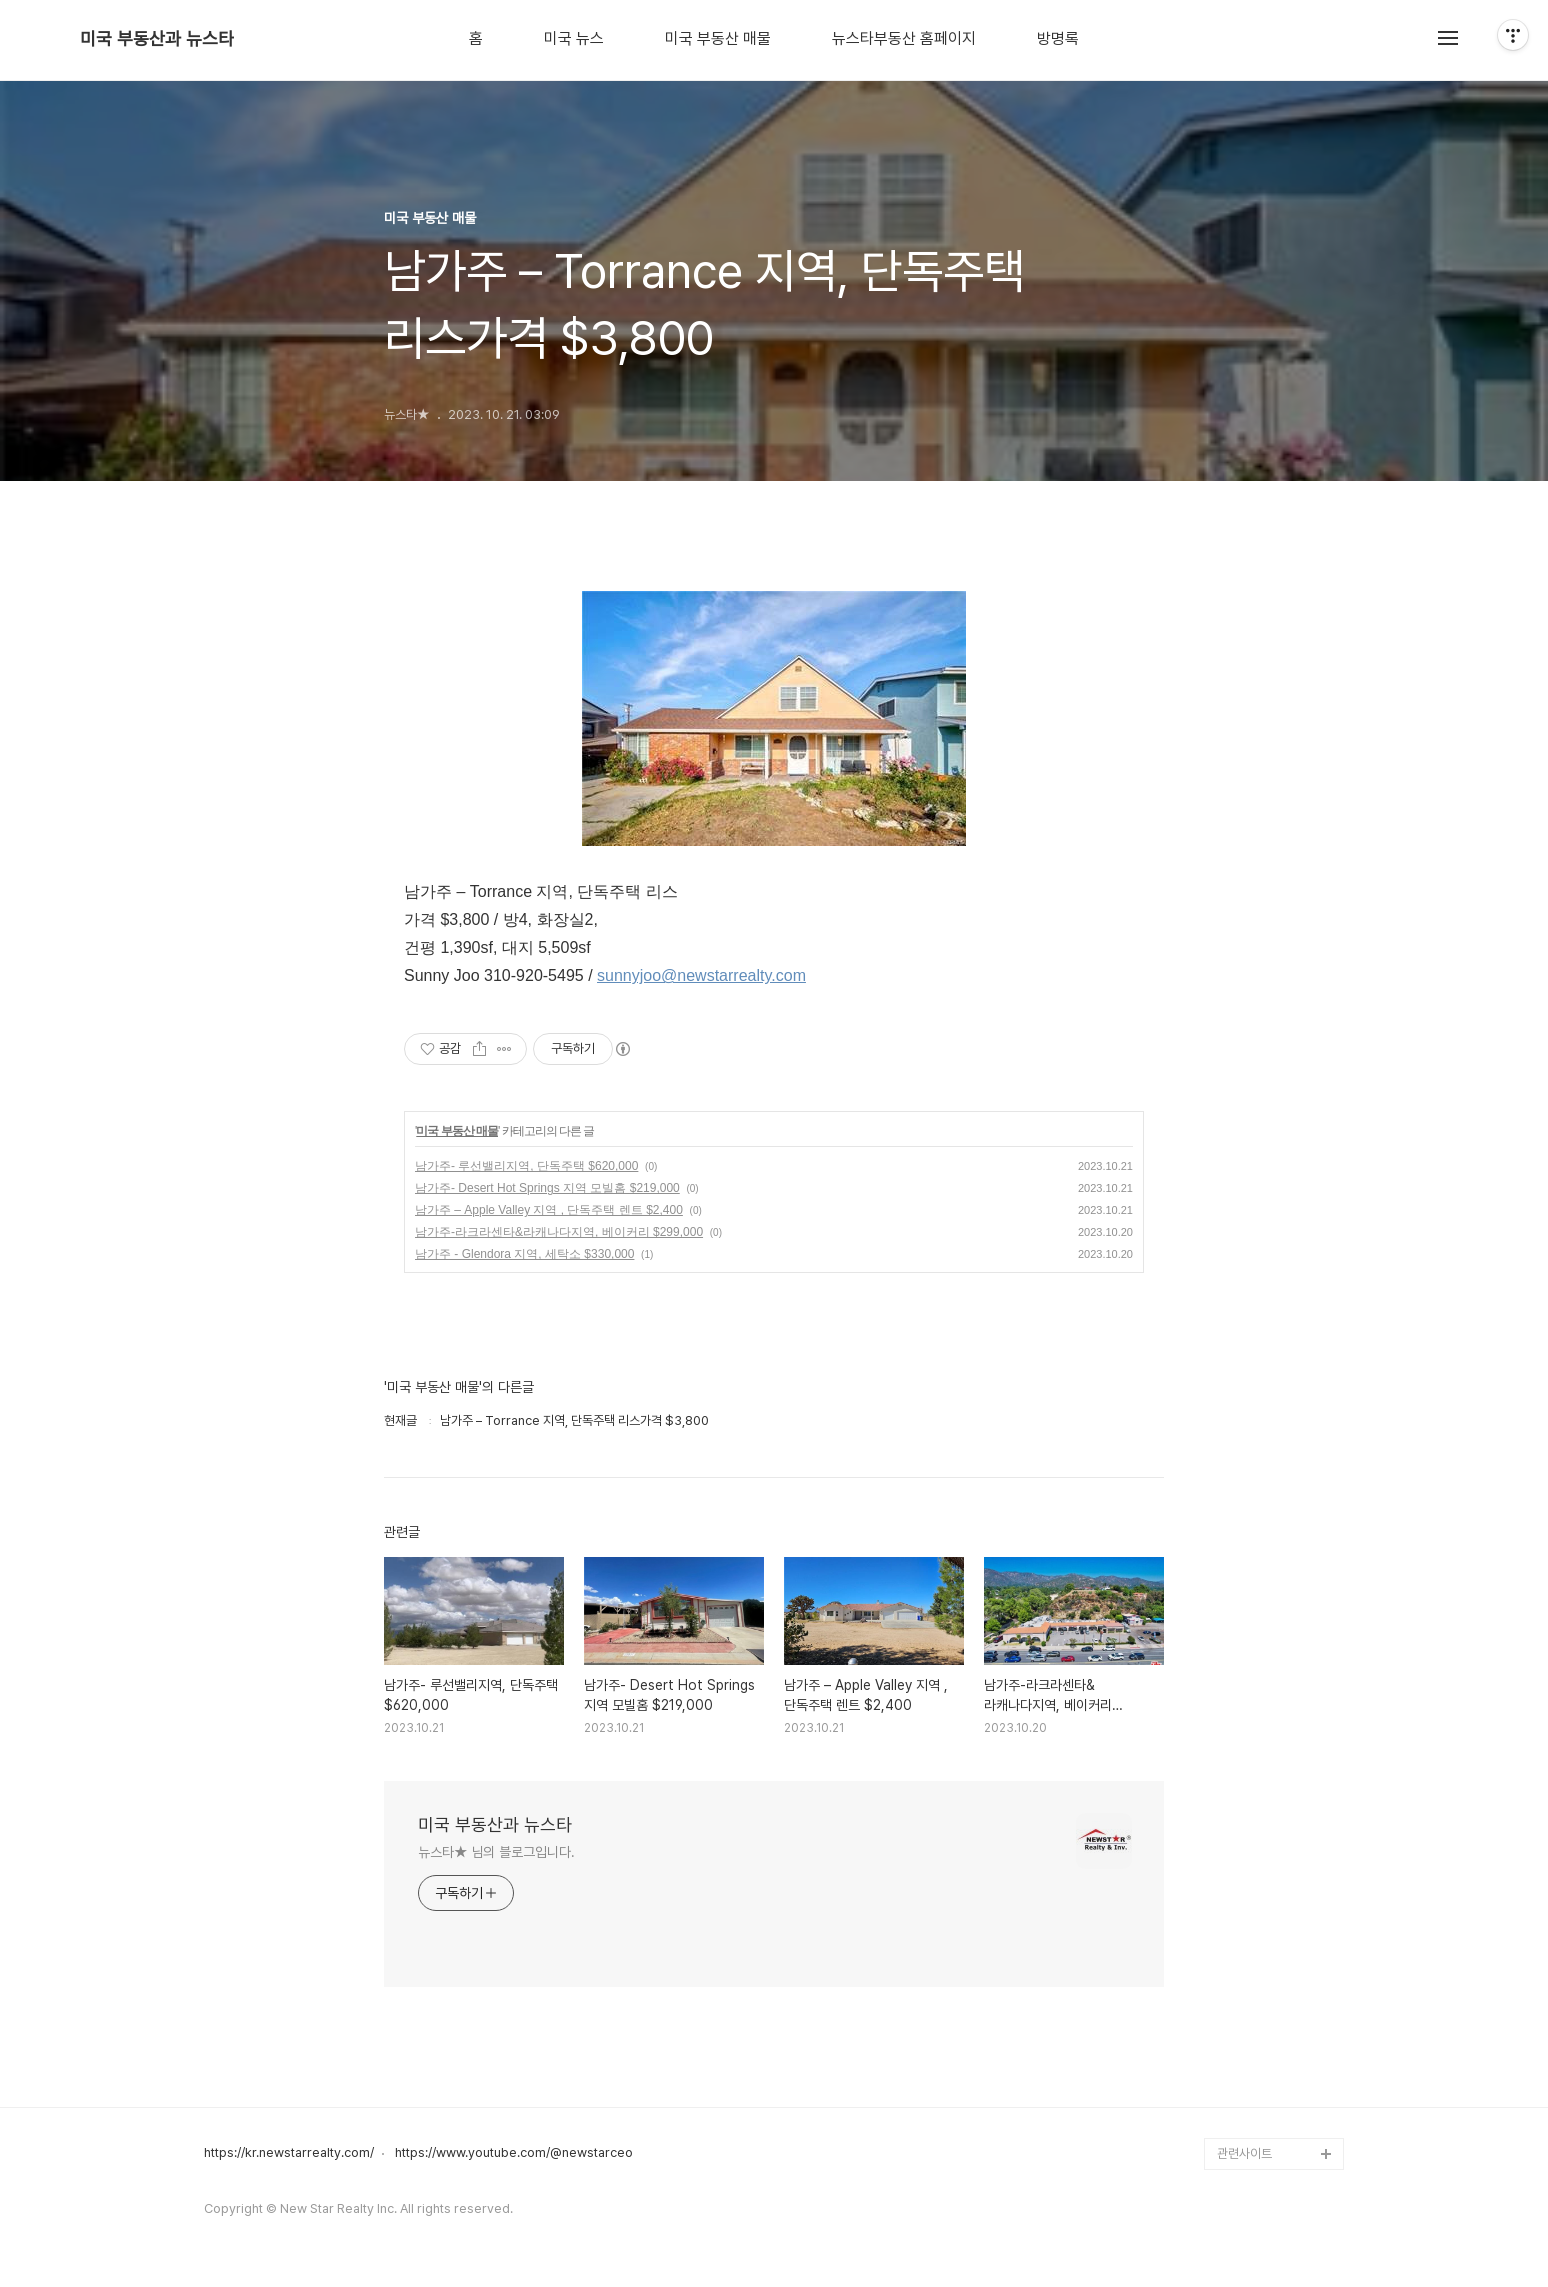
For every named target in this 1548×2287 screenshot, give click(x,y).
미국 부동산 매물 (718, 39)
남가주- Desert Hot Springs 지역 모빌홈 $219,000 (547, 1188)
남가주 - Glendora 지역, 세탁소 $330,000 (524, 1254)
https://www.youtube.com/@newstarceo (514, 2153)
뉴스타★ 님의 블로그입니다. (496, 1852)
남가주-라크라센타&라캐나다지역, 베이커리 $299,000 (559, 1232)
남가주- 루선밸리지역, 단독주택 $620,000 (526, 1166)
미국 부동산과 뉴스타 (157, 39)
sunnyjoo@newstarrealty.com (701, 975)
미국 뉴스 (574, 39)
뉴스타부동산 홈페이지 (904, 39)
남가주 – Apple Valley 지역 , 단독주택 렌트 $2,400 (549, 1210)
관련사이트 (1244, 2153)
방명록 (1058, 39)
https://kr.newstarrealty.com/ (289, 2153)
